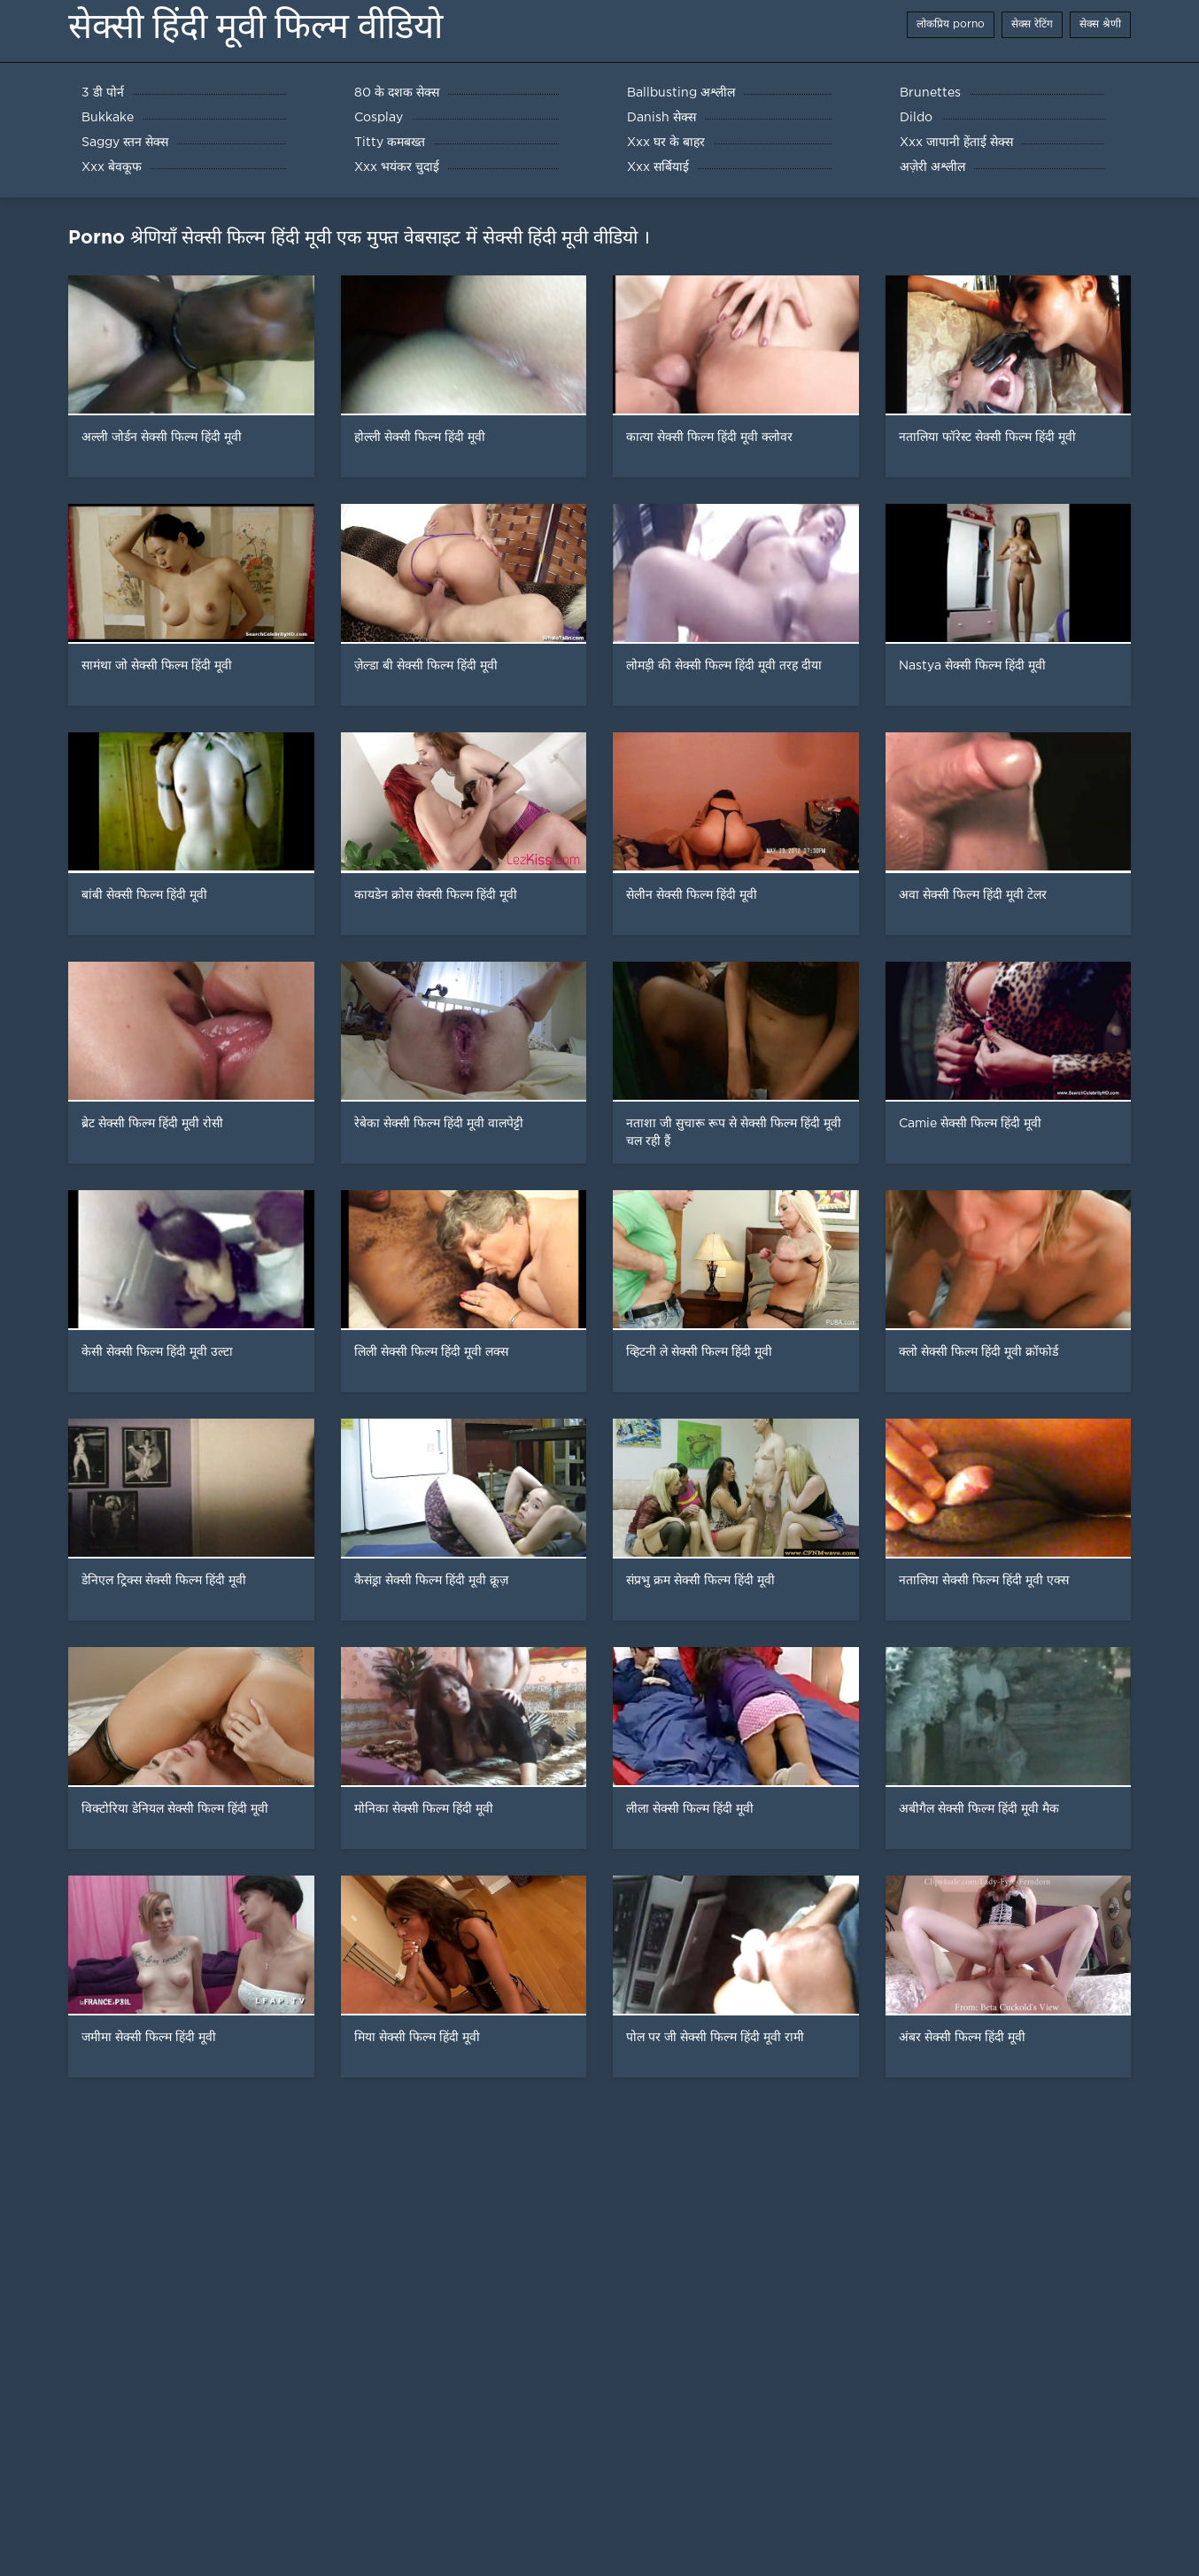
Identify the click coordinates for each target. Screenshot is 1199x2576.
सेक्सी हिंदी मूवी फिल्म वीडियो (255, 26)
